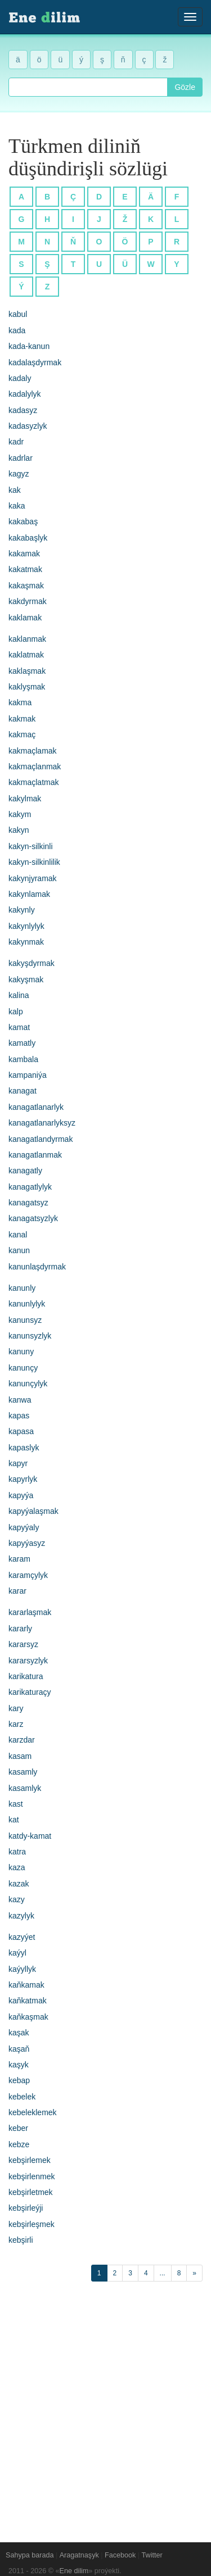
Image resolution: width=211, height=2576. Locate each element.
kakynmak (26, 941)
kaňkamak (26, 1984)
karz (15, 1724)
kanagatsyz (28, 1202)
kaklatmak (26, 654)
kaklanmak (27, 638)
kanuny (21, 1351)
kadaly (19, 378)
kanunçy (23, 1367)
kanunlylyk (26, 1303)
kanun (19, 1250)
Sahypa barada (29, 2555)
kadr (16, 441)
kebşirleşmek (31, 2224)
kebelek (21, 2096)
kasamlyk (24, 1788)
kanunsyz (25, 1320)
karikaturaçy (29, 1692)
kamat (19, 1027)
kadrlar (20, 457)
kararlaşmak (29, 1612)
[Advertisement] (105, 2406)
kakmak (21, 718)
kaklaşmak (27, 670)
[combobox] (88, 87)
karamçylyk (28, 1575)
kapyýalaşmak (33, 1511)
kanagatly (25, 1170)
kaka (16, 505)
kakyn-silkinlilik (34, 862)
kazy (16, 1899)
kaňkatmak (27, 2000)
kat (13, 1819)
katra (17, 1851)
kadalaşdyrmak (34, 362)
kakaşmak (26, 585)
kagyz (18, 473)
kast (15, 1803)
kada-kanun (29, 346)
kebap (19, 2080)
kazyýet (21, 1937)
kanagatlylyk (30, 1186)
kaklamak (25, 617)
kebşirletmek (30, 2192)
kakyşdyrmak (31, 963)
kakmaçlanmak (34, 766)
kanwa (19, 1399)
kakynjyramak (32, 878)
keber (18, 2128)
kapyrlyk (22, 1479)
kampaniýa (27, 1075)
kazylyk (21, 1915)
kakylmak (24, 798)
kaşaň (18, 2048)
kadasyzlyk (27, 425)
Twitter (152, 2555)
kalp (15, 1011)
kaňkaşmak (28, 2016)
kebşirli (20, 2239)
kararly (20, 1628)
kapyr (18, 1463)
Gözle (184, 87)
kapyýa (20, 1495)
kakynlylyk (26, 926)
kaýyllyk (22, 1969)
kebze (18, 2144)
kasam (20, 1756)
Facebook (120, 2555)
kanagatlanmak (35, 1154)
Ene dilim (74, 2571)
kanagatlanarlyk (36, 1107)
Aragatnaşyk (79, 2555)
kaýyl (17, 1952)
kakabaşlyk (27, 537)
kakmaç (21, 734)
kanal (17, 1234)
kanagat (22, 1090)
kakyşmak (25, 979)
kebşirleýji (25, 2207)
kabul (17, 314)
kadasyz (22, 410)
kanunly (21, 1288)
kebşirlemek (29, 2160)
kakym (19, 814)
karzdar (21, 1739)
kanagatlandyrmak (40, 1139)
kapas (18, 1415)
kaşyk (18, 2064)
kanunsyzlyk (29, 1335)
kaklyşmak (26, 686)
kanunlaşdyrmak (37, 1266)
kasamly (22, 1771)
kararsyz (23, 1644)
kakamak (24, 553)
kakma (20, 702)
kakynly (21, 909)
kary (15, 1708)
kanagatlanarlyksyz (41, 1122)
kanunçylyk (27, 1383)
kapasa (21, 1431)
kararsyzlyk (28, 1660)
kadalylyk (24, 393)
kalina (18, 995)
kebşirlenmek (31, 2176)
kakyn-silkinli (30, 846)
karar (17, 1590)
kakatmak (25, 569)
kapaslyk (23, 1447)
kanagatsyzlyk (33, 1218)
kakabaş (23, 521)
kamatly (21, 1042)
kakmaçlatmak (33, 782)
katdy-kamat (29, 1835)
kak (14, 490)
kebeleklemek (32, 2112)
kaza (16, 1867)
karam (19, 1558)
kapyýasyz (26, 1543)
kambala (23, 1059)
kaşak (18, 2032)
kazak (18, 1883)
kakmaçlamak (32, 750)
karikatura (25, 1676)
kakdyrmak (27, 601)
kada (16, 330)
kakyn (18, 830)
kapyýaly (23, 1527)
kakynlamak (29, 894)
